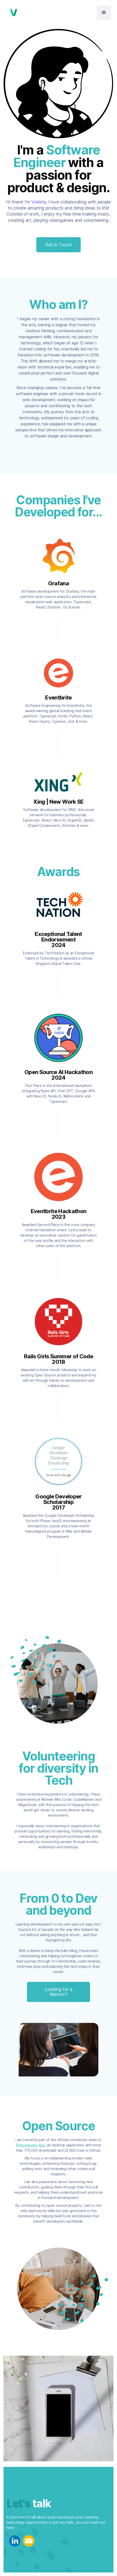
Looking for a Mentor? (58, 1992)
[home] (12, 13)
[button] (104, 13)
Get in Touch (58, 244)
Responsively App (30, 2145)
